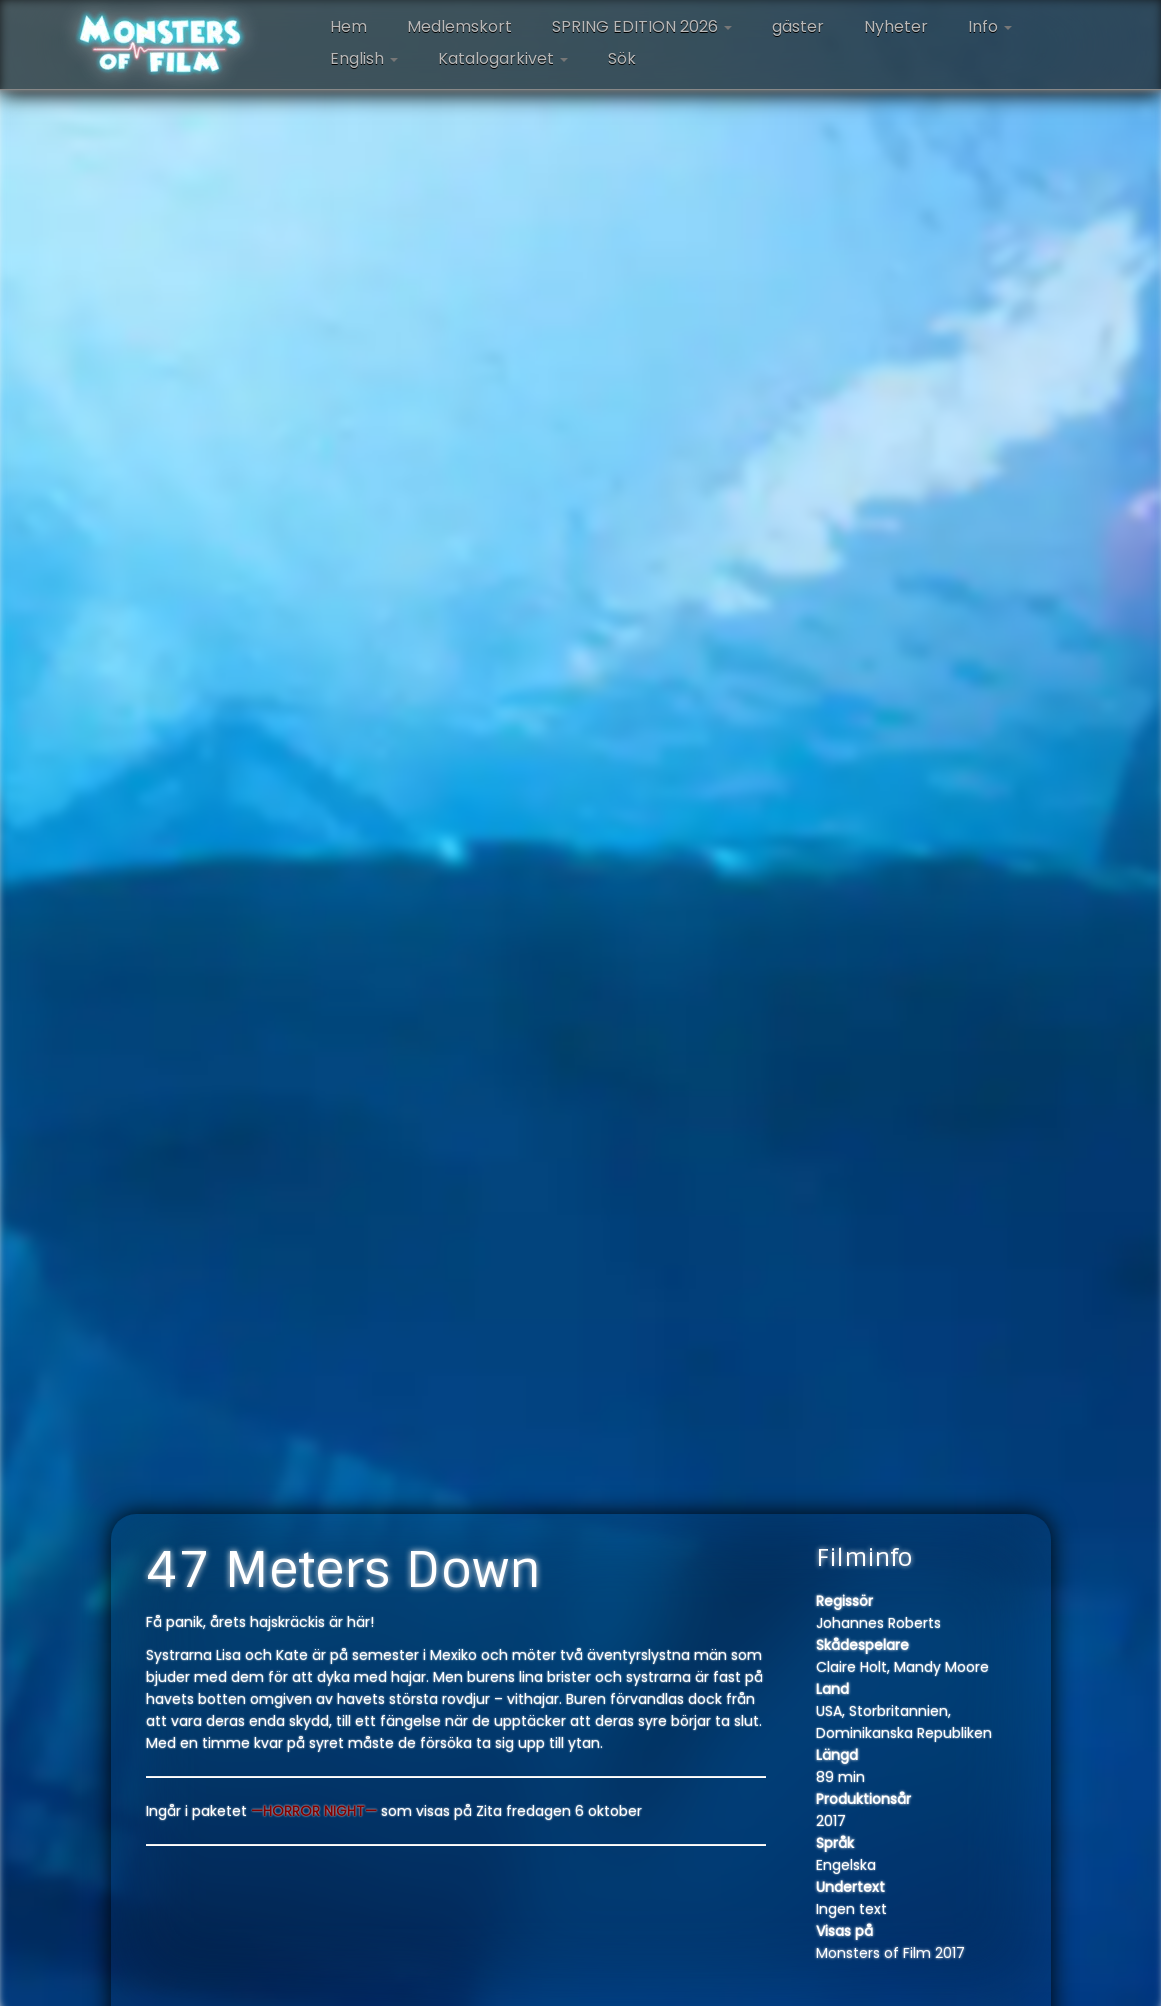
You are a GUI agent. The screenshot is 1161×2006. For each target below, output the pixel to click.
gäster (798, 26)
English (364, 58)
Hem (348, 26)
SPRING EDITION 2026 (642, 26)
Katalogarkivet (503, 58)
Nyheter (896, 26)
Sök (622, 58)
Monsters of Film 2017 (890, 1953)
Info (990, 26)
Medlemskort (459, 26)
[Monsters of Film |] (160, 45)
